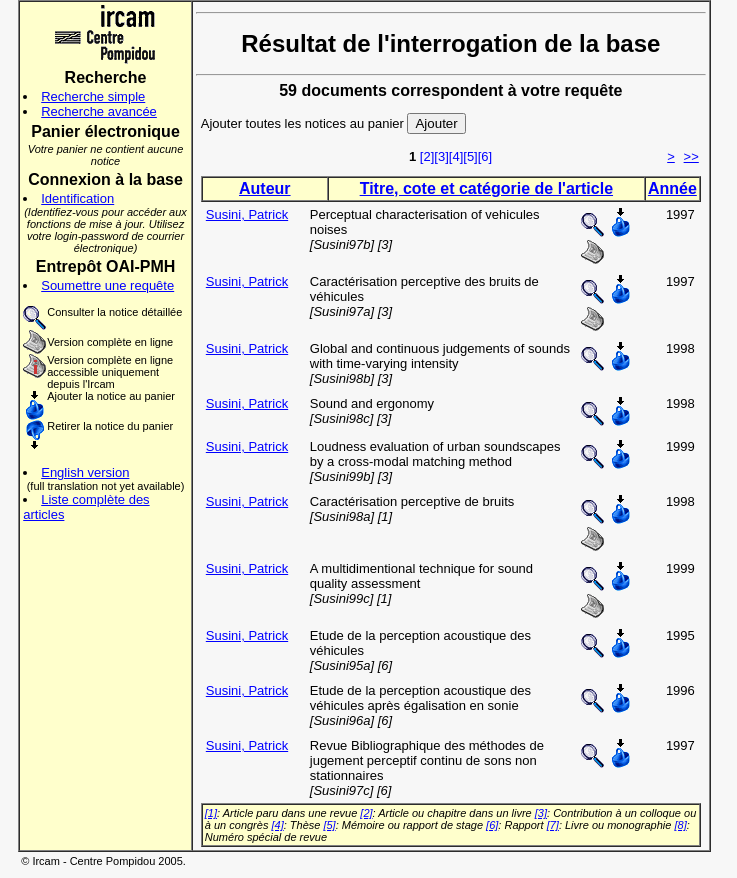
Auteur (265, 188)
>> (691, 156)
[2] (427, 156)
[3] (441, 156)
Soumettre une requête (107, 285)
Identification (77, 198)
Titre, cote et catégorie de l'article (486, 188)
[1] (211, 813)
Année (672, 188)
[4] (456, 156)
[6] (485, 156)
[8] (680, 825)
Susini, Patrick (247, 214)
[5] (470, 156)
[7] (553, 825)
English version (85, 472)
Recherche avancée (99, 111)
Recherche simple (93, 96)
